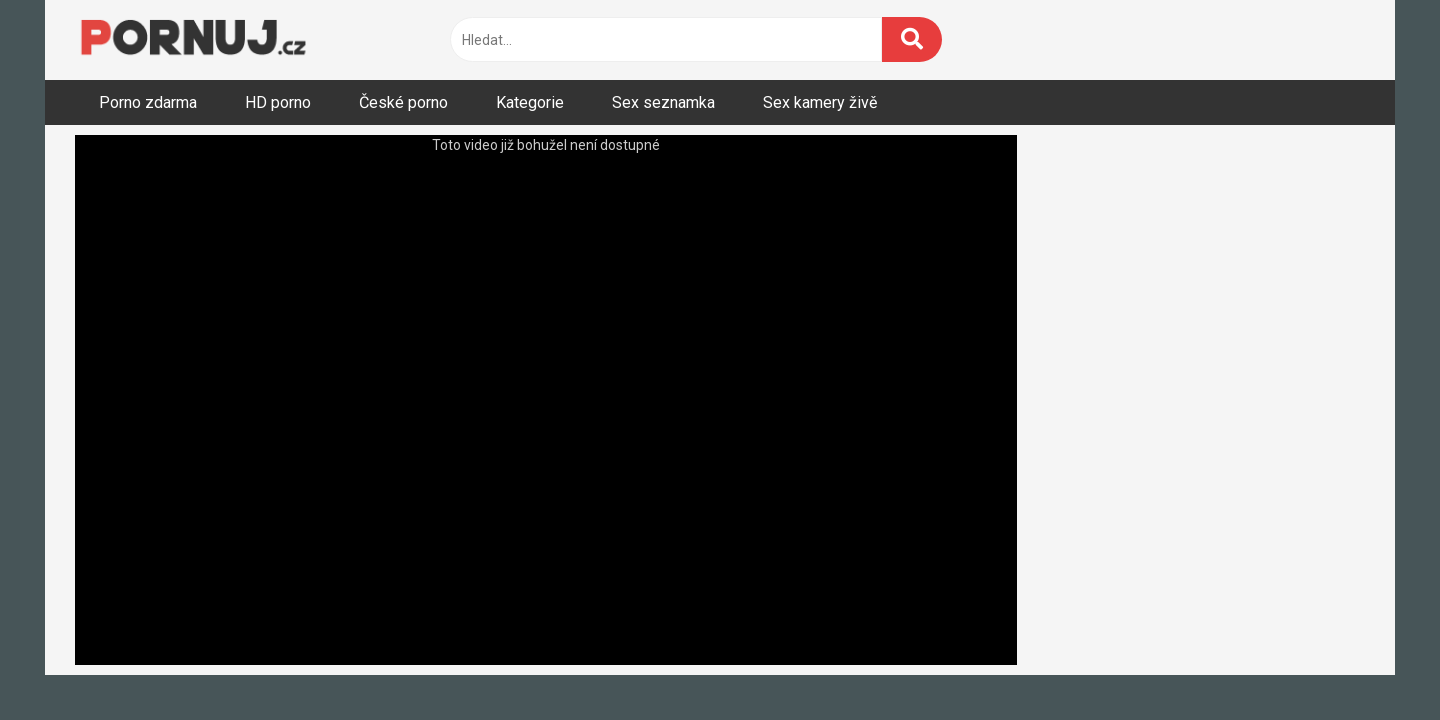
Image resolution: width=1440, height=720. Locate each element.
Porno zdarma (148, 102)
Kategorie (530, 102)
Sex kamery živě (820, 102)
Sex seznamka (663, 102)
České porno (403, 102)
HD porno (278, 102)
